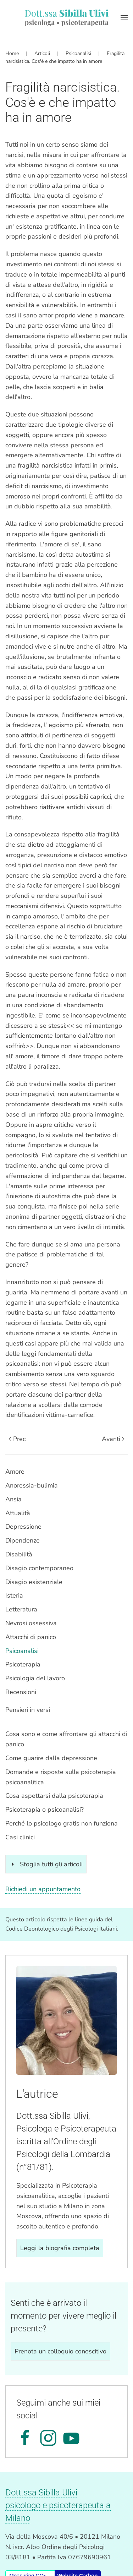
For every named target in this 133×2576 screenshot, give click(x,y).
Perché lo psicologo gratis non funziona (61, 1823)
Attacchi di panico (30, 1637)
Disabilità (18, 1554)
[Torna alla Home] (66, 18)
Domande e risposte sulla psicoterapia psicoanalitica (60, 1777)
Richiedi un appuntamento (43, 1889)
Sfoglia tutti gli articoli (46, 1864)
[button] (124, 18)
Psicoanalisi (22, 1651)
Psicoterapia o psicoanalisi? (44, 1809)
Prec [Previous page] (17, 1439)
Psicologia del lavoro (35, 1678)
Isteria (14, 1595)
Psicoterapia (22, 1664)
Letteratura (21, 1609)
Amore (14, 1471)
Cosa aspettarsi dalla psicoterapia (54, 1795)
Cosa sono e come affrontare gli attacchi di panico (66, 1739)
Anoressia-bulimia (31, 1485)
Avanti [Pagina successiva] (113, 1439)
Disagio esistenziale (33, 1582)
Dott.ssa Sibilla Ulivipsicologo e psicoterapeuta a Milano (58, 2505)
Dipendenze (22, 1540)
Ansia (13, 1499)
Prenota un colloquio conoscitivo (60, 2351)
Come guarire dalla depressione (51, 1758)
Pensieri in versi (27, 1709)
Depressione (23, 1526)
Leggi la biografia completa (59, 2248)
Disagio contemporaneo (39, 1568)
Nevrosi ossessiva (31, 1623)
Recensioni (20, 1692)
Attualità (17, 1513)
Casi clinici (20, 1837)
